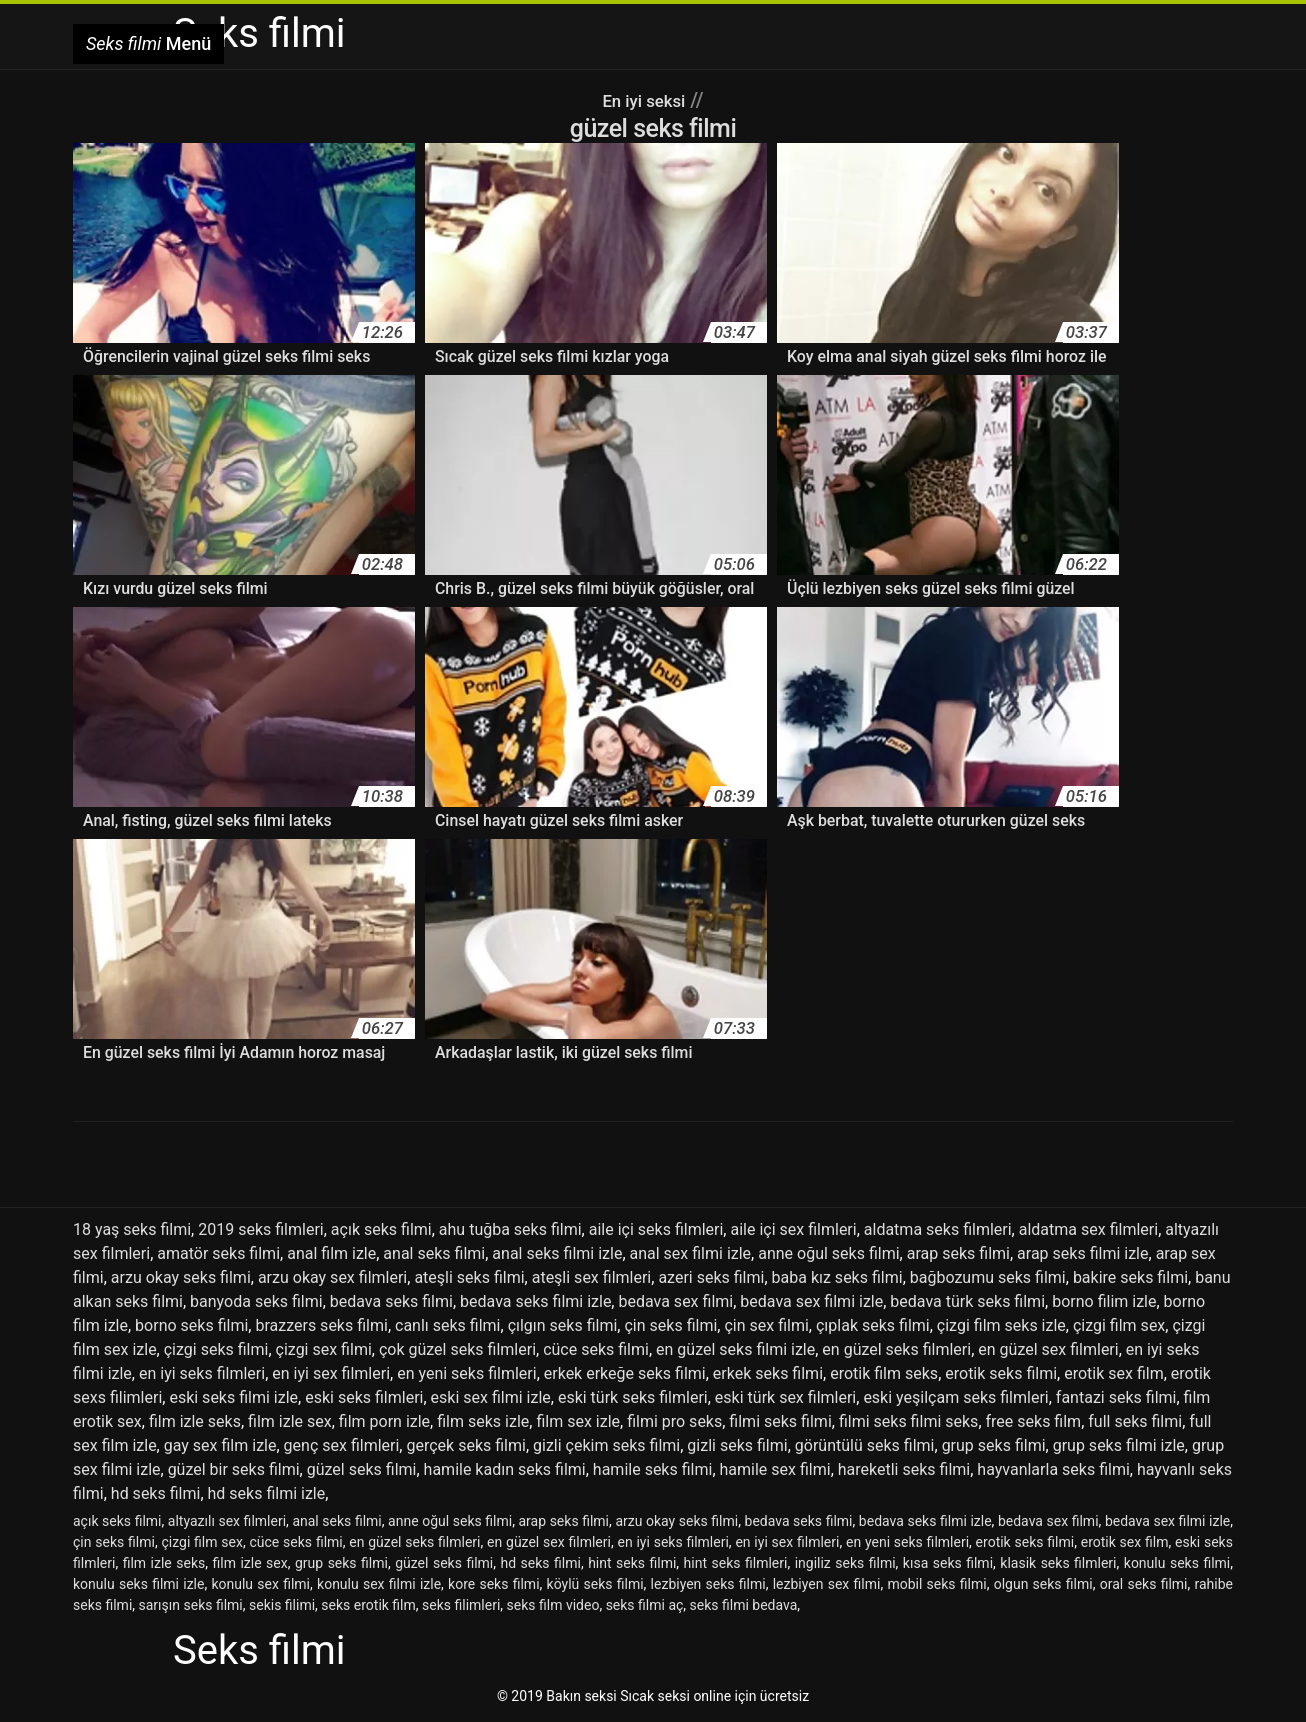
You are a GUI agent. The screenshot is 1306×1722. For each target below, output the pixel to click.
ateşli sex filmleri (592, 1277)
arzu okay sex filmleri (332, 1277)
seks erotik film (368, 1605)
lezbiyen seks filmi (708, 1584)
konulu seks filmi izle (138, 1584)
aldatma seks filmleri (938, 1229)
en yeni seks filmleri (467, 1373)
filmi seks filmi (780, 1421)
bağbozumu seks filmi (988, 1277)
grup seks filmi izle (1119, 1445)
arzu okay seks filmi (181, 1277)
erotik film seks (884, 1373)
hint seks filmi (632, 1563)
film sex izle (578, 1421)
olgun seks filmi (1043, 1584)
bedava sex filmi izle (811, 1301)
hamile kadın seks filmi (505, 1469)
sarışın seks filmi (191, 1605)
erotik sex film (1114, 1373)
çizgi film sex (1119, 1325)
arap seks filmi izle (1082, 1253)
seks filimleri (461, 1605)
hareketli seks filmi (904, 1469)
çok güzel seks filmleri (457, 1349)
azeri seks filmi (711, 1277)
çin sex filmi (766, 1325)
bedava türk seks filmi (967, 1301)
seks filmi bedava (744, 1605)
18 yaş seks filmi (132, 1229)
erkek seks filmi (768, 1373)
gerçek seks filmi (465, 1445)
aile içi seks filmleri (656, 1229)
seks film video (553, 1605)
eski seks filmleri (364, 1397)
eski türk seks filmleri (633, 1397)
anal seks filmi (434, 1253)
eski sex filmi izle (491, 1397)
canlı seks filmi (448, 1325)
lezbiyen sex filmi (827, 1584)
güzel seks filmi (362, 1469)
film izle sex (290, 1421)
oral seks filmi (1144, 1584)
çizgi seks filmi (216, 1349)
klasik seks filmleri (1058, 1563)
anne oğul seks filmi (828, 1253)
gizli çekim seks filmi (606, 1445)
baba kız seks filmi (837, 1277)
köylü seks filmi (595, 1584)
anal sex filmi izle (691, 1253)
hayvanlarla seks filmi (1053, 1469)
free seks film (1034, 1421)
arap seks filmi (958, 1253)
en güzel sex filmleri (1048, 1349)
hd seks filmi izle (267, 1493)
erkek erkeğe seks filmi (625, 1373)
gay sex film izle (220, 1445)
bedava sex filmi (675, 1301)
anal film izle (331, 1253)
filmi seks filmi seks (908, 1421)
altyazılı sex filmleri (227, 1521)
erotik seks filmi (1001, 1373)
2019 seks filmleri (261, 1229)
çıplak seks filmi (873, 1325)
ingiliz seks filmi (845, 1563)
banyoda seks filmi (256, 1301)
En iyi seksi (643, 100)
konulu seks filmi (1177, 1563)
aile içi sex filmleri (793, 1229)
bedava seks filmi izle (535, 1301)
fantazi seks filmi (1116, 1397)
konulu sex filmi (260, 1584)
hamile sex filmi (775, 1469)
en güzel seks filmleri (896, 1349)
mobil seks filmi (936, 1584)
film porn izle (384, 1421)
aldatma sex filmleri (1088, 1229)
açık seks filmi (381, 1229)
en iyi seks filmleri (202, 1373)
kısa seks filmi (948, 1563)
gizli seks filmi (737, 1445)
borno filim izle (1104, 1301)
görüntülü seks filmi (865, 1445)
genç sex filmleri (342, 1445)
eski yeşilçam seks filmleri (955, 1397)
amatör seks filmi (218, 1253)
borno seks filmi (191, 1325)
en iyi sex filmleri (331, 1373)
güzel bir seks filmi (234, 1469)
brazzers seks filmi (321, 1325)
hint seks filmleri (736, 1563)
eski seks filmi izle (233, 1397)
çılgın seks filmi (563, 1325)
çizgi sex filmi (324, 1349)
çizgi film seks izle (1001, 1325)
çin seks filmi (670, 1325)
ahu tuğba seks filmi (510, 1229)
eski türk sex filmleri (785, 1397)
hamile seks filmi (653, 1469)
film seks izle (483, 1421)
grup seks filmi (994, 1445)
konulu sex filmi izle (379, 1584)
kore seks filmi (493, 1584)
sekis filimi (282, 1605)
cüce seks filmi (596, 1349)
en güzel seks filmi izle (735, 1349)
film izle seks (195, 1421)
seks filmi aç (645, 1605)
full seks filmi (1135, 1421)
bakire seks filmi (1130, 1277)
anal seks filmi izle (557, 1253)
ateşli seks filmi (469, 1277)
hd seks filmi (156, 1493)
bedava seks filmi (391, 1301)
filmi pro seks (674, 1421)
